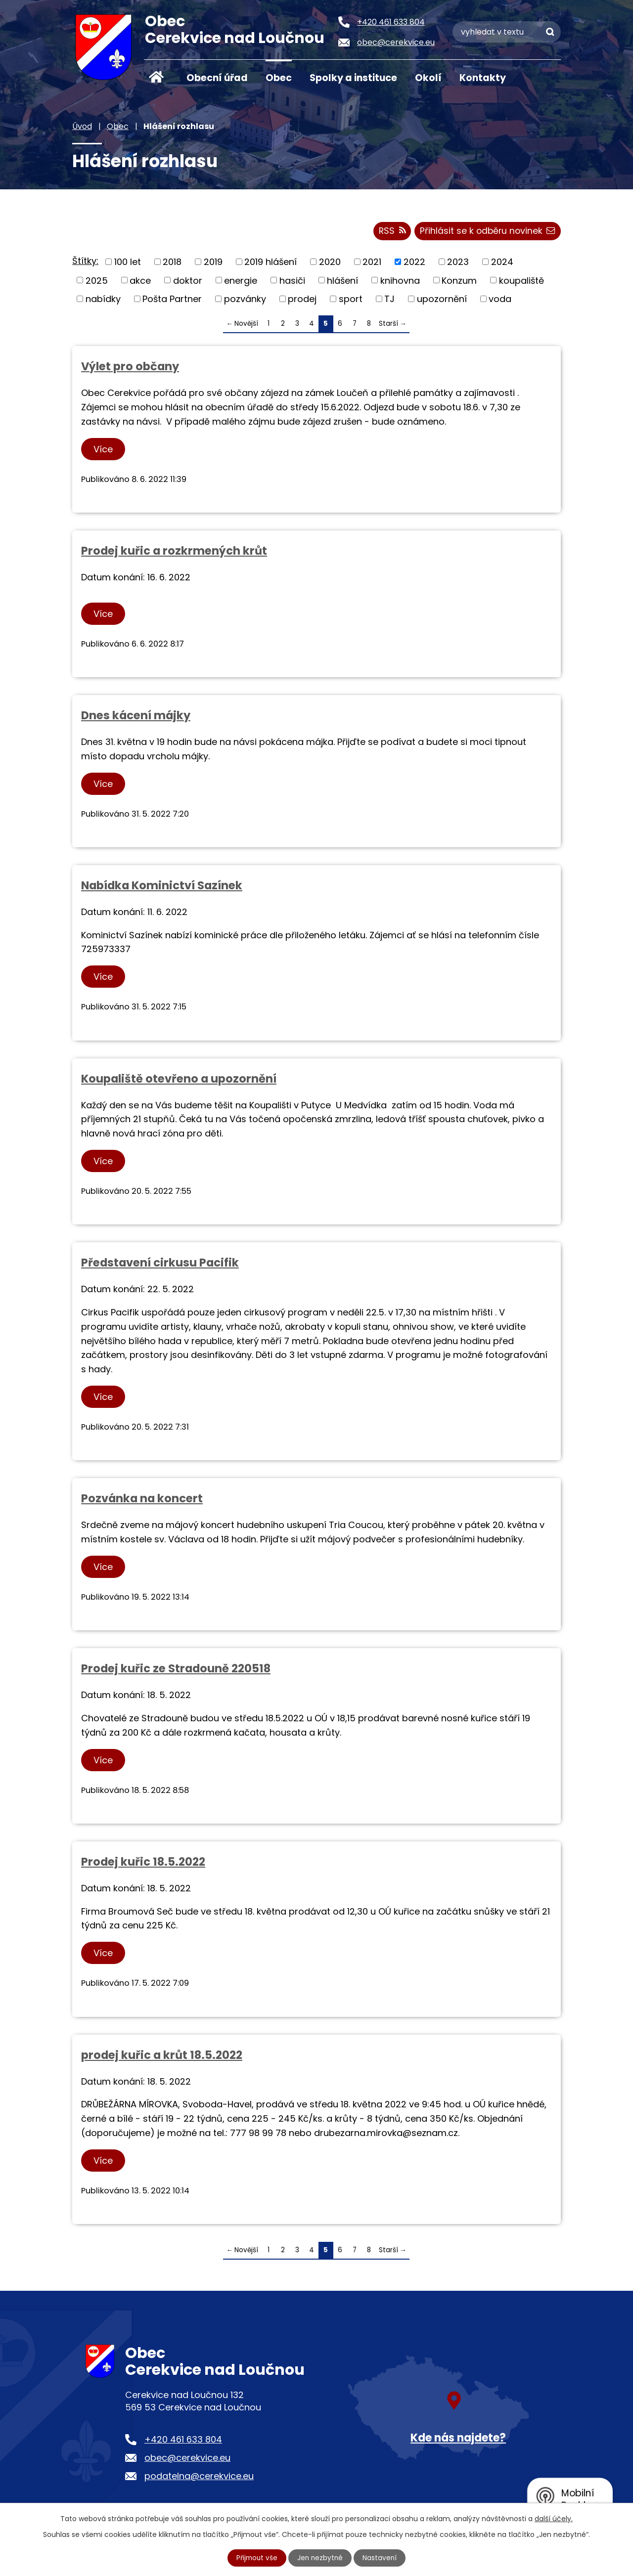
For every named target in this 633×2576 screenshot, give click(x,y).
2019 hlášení (270, 263)
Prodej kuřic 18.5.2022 (143, 1863)
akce (140, 281)
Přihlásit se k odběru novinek (486, 232)
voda (500, 300)
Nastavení (381, 2558)
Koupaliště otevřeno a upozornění (178, 1080)
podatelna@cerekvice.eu (199, 2478)
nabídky (103, 300)
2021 (371, 263)
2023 (458, 263)
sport (350, 300)
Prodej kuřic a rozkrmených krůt (174, 552)
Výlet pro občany (130, 368)
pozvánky (245, 300)
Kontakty (482, 78)
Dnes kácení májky (135, 717)
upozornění (442, 300)
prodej (302, 300)
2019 (213, 263)
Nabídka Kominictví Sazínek (161, 887)
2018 (172, 263)
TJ (389, 300)
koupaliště (521, 281)
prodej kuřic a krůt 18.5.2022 (161, 2056)
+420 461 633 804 (183, 2441)
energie (240, 281)
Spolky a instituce (353, 78)
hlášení (342, 281)
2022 (414, 263)
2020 (330, 263)
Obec (279, 78)
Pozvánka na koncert (142, 1500)
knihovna (400, 281)
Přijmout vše (256, 2558)
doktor (187, 281)
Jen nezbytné (320, 2558)
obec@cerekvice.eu (187, 2459)
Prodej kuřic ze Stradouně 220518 (176, 1670)
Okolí (428, 78)
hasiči (292, 281)
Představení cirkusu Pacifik (160, 1264)
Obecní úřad (217, 78)
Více (104, 450)
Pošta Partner (172, 300)
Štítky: (85, 262)
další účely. (554, 2518)
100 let (127, 263)
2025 (97, 281)
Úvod (156, 77)
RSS (389, 232)
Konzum (459, 281)
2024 (502, 263)
